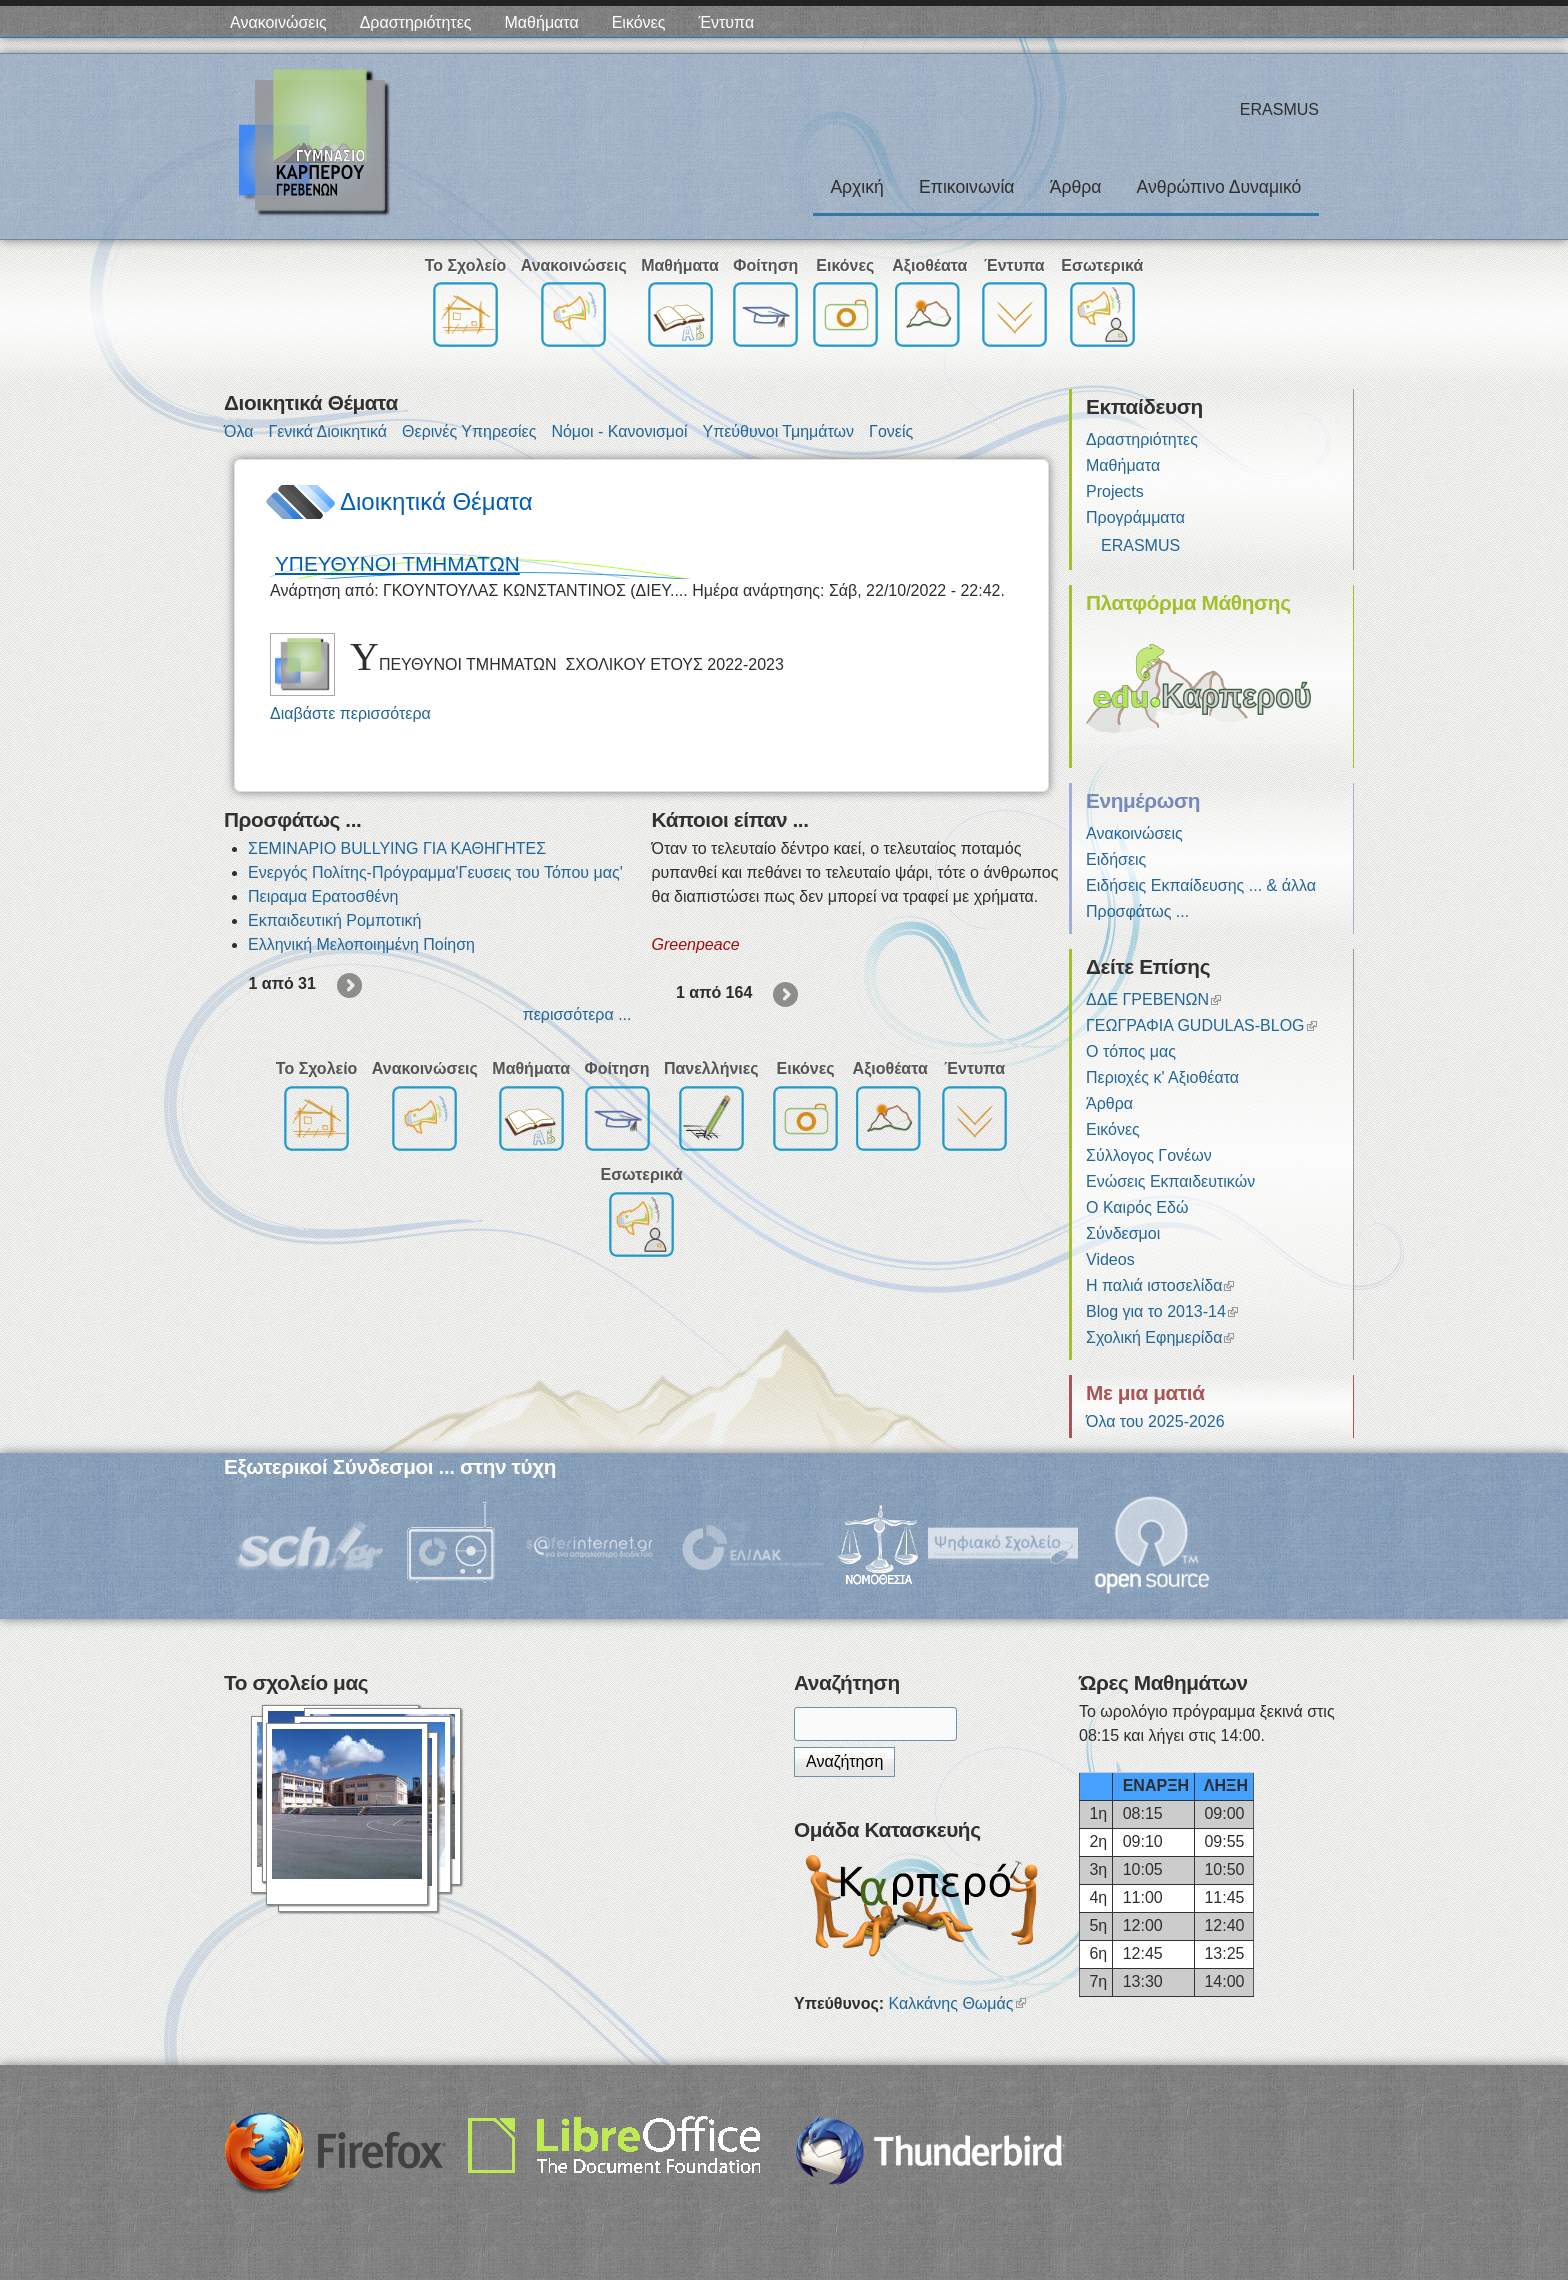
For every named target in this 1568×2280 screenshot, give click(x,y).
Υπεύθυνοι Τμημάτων (778, 431)
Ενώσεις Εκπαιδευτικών (1170, 1181)
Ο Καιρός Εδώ (1137, 1207)
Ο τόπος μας (1131, 1051)
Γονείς (891, 431)
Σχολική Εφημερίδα (1160, 1337)
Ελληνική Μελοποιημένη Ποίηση (361, 944)
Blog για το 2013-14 (1162, 1311)
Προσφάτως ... (1137, 911)
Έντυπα (726, 22)
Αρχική (856, 187)
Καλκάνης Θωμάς (957, 2003)
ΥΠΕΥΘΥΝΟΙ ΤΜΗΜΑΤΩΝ (397, 563)
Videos (1110, 1259)
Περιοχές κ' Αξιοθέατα (1162, 1077)
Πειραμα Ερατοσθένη (323, 896)
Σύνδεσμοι (1123, 1233)
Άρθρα (1076, 187)
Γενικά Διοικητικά (327, 431)
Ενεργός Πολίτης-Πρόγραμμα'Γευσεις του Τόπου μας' (435, 872)
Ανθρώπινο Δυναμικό (1219, 187)
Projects (1115, 491)
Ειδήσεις (1116, 859)
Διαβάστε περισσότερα (350, 713)
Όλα (238, 431)
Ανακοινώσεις (278, 22)
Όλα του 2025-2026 (1155, 1421)
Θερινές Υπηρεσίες (469, 431)
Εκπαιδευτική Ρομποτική (334, 920)
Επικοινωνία (966, 187)
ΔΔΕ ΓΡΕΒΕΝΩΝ (1153, 999)
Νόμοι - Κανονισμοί (619, 431)
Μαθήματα (542, 22)
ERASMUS (1140, 545)
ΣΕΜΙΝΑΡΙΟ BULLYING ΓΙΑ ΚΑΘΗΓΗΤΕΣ (397, 848)
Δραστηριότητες (416, 22)
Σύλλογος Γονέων (1149, 1155)
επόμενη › (350, 986)
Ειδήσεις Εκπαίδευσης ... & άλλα (1201, 885)
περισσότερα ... (577, 1014)
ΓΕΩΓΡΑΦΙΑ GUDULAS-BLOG (1201, 1025)
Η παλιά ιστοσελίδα (1160, 1285)
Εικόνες (639, 22)
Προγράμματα (1135, 517)
